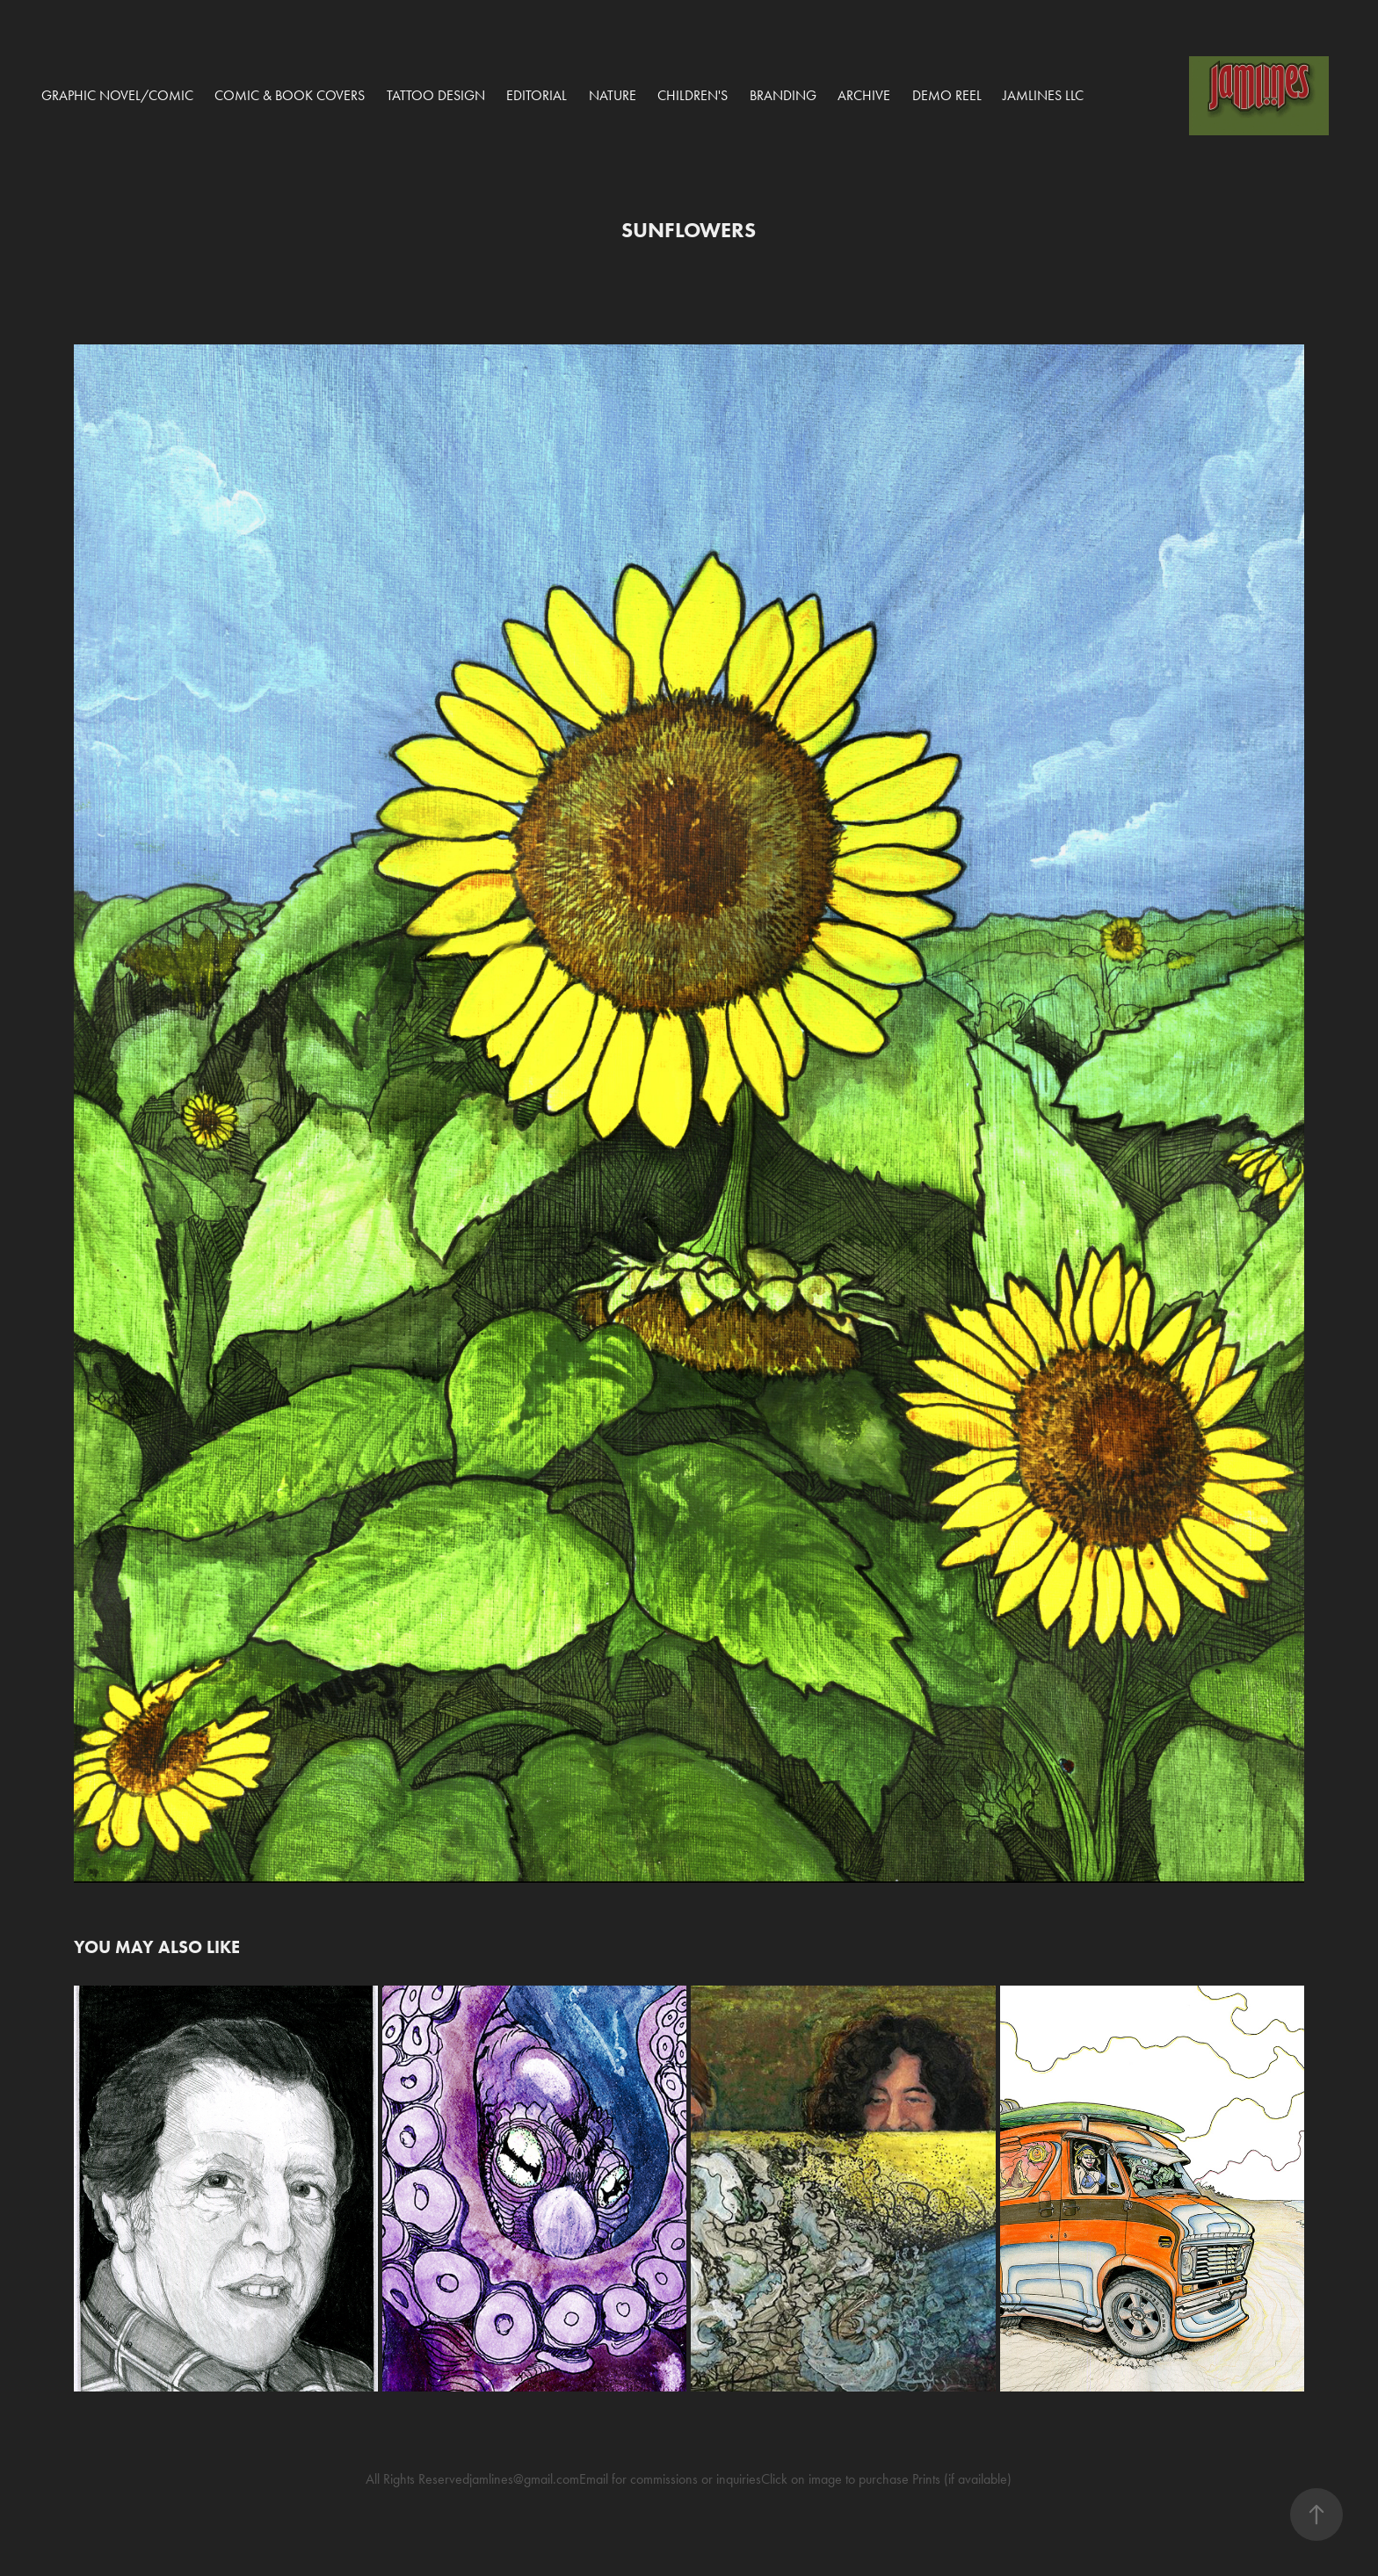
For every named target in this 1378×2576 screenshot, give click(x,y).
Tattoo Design (436, 95)
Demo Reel (947, 95)
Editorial (536, 95)
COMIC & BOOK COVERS (289, 95)
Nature (612, 95)
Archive (864, 95)
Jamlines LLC (1043, 95)
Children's (692, 95)
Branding (783, 95)
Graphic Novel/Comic (117, 95)
